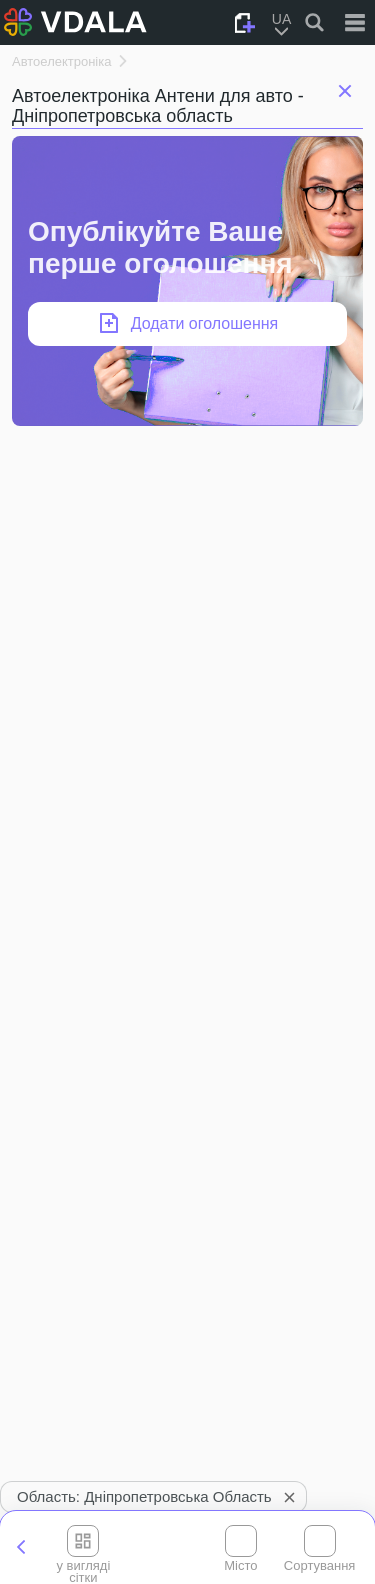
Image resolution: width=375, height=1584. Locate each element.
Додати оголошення (205, 323)
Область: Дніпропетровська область (158, 1497)
